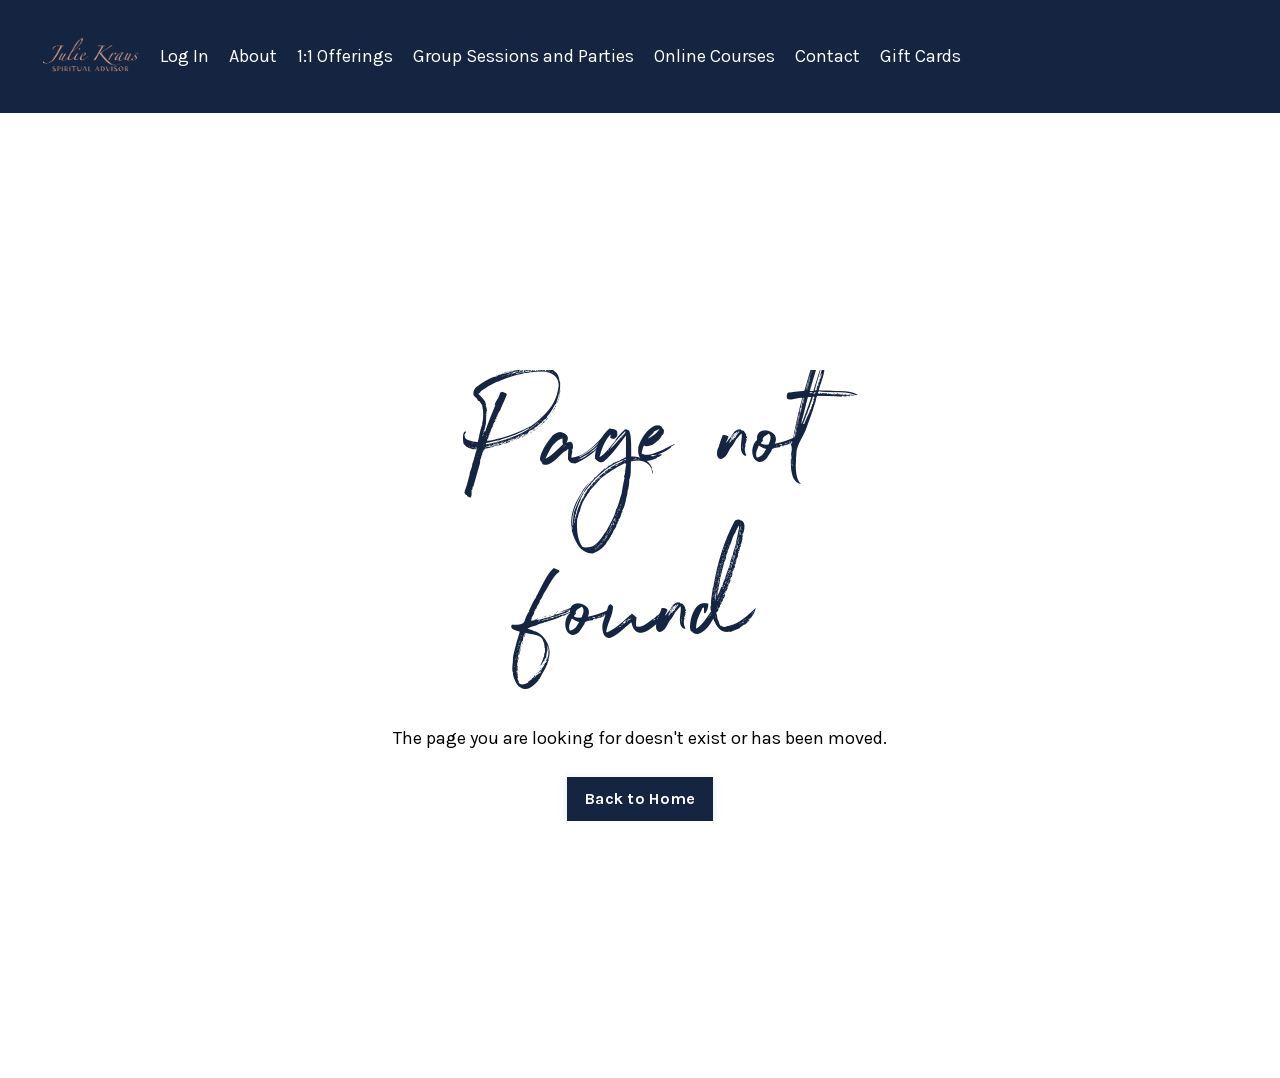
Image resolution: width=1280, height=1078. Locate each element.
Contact (827, 56)
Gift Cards (920, 56)
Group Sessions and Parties (523, 56)
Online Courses (714, 56)
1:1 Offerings (345, 56)
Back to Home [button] (640, 798)
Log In (184, 56)
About (253, 56)
